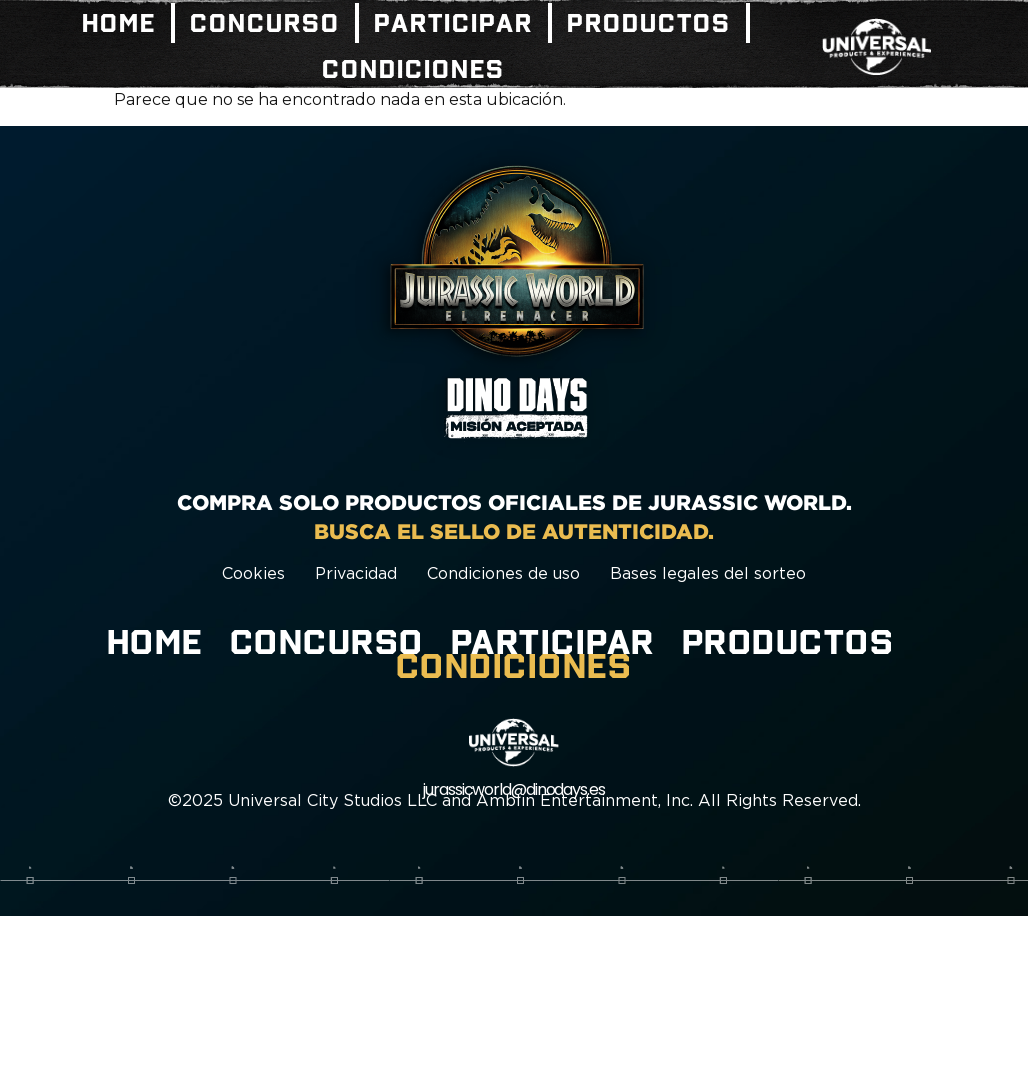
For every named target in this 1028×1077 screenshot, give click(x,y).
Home (119, 23)
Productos (649, 23)
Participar (453, 23)
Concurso (265, 23)
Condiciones (413, 69)
